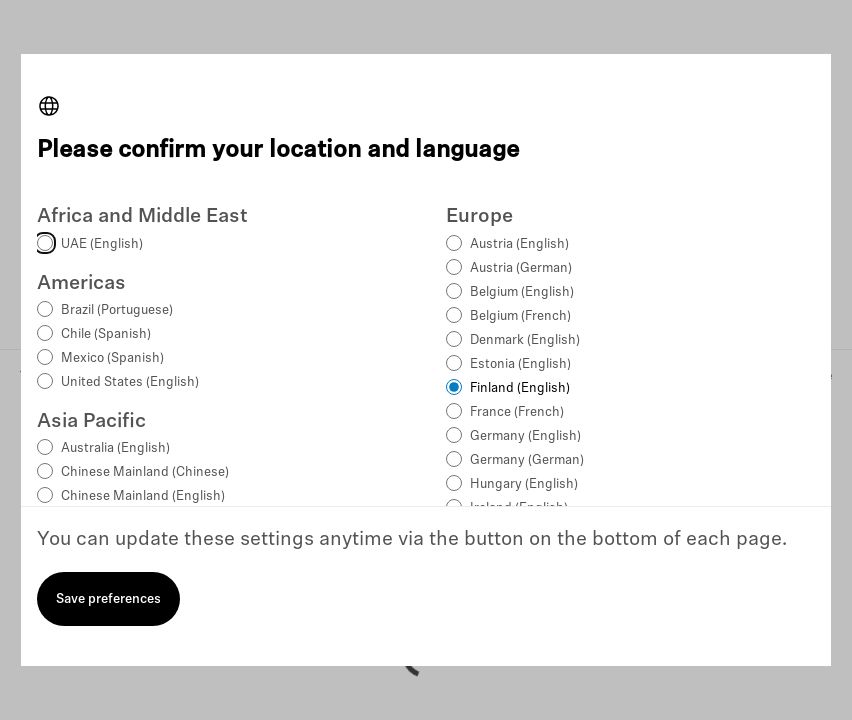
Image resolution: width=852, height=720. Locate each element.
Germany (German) (527, 460)
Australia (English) (115, 448)
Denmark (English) (525, 340)
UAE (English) (102, 244)
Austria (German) (521, 268)
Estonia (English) (520, 364)
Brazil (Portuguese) (117, 310)
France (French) (517, 412)
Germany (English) (525, 436)
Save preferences (108, 599)
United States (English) (130, 382)
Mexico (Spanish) (112, 358)
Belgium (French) (520, 316)
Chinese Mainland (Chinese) (145, 472)
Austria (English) (519, 244)
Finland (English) (520, 388)
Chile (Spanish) (106, 334)
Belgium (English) (522, 292)
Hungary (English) (524, 484)
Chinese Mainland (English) (143, 496)
